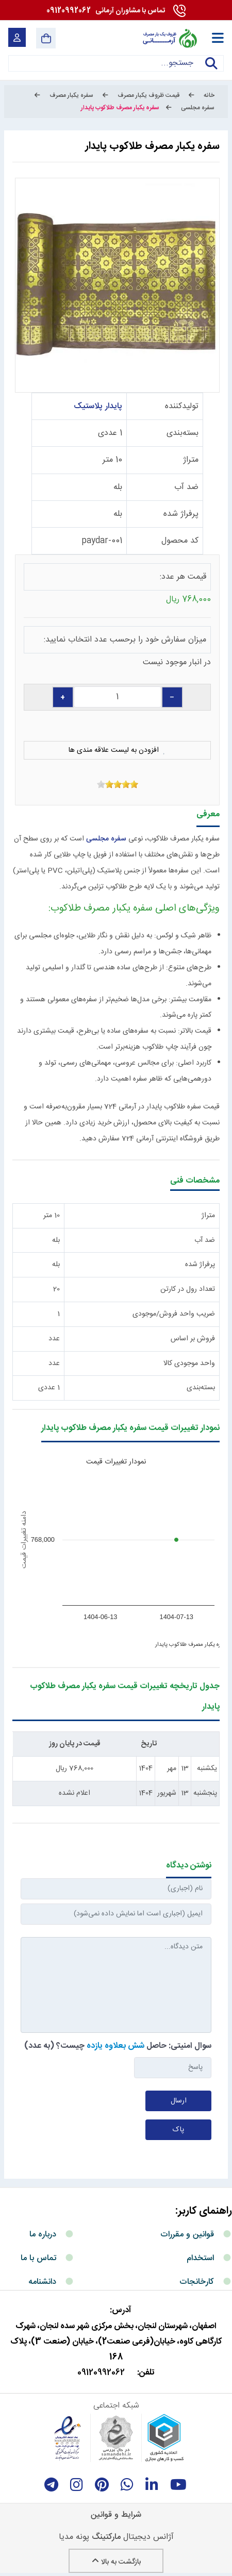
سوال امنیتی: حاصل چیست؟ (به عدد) (117, 2046)
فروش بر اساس (193, 1339)
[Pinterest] (102, 2485)
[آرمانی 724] (169, 38)
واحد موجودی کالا (189, 1363)
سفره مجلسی (106, 839)
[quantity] (117, 697)
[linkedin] (151, 2485)
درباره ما (42, 2235)
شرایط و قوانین (116, 2515)
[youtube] (178, 2485)
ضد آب (186, 487)
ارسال (179, 2101)
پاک (178, 2130)
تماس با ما (38, 2258)
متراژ (190, 460)
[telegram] (51, 2485)
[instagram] (76, 2485)
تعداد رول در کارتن (187, 1289)
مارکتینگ (106, 2537)
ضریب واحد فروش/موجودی (173, 1314)
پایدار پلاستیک (98, 406)
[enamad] (67, 2438)
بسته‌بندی (182, 433)
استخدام (200, 2258)
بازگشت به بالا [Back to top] (116, 2562)
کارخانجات (196, 2282)
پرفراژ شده (180, 514)
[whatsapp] (127, 2485)
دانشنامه (42, 2282)
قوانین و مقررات (187, 2235)
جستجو (211, 70)
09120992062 (105, 11)
